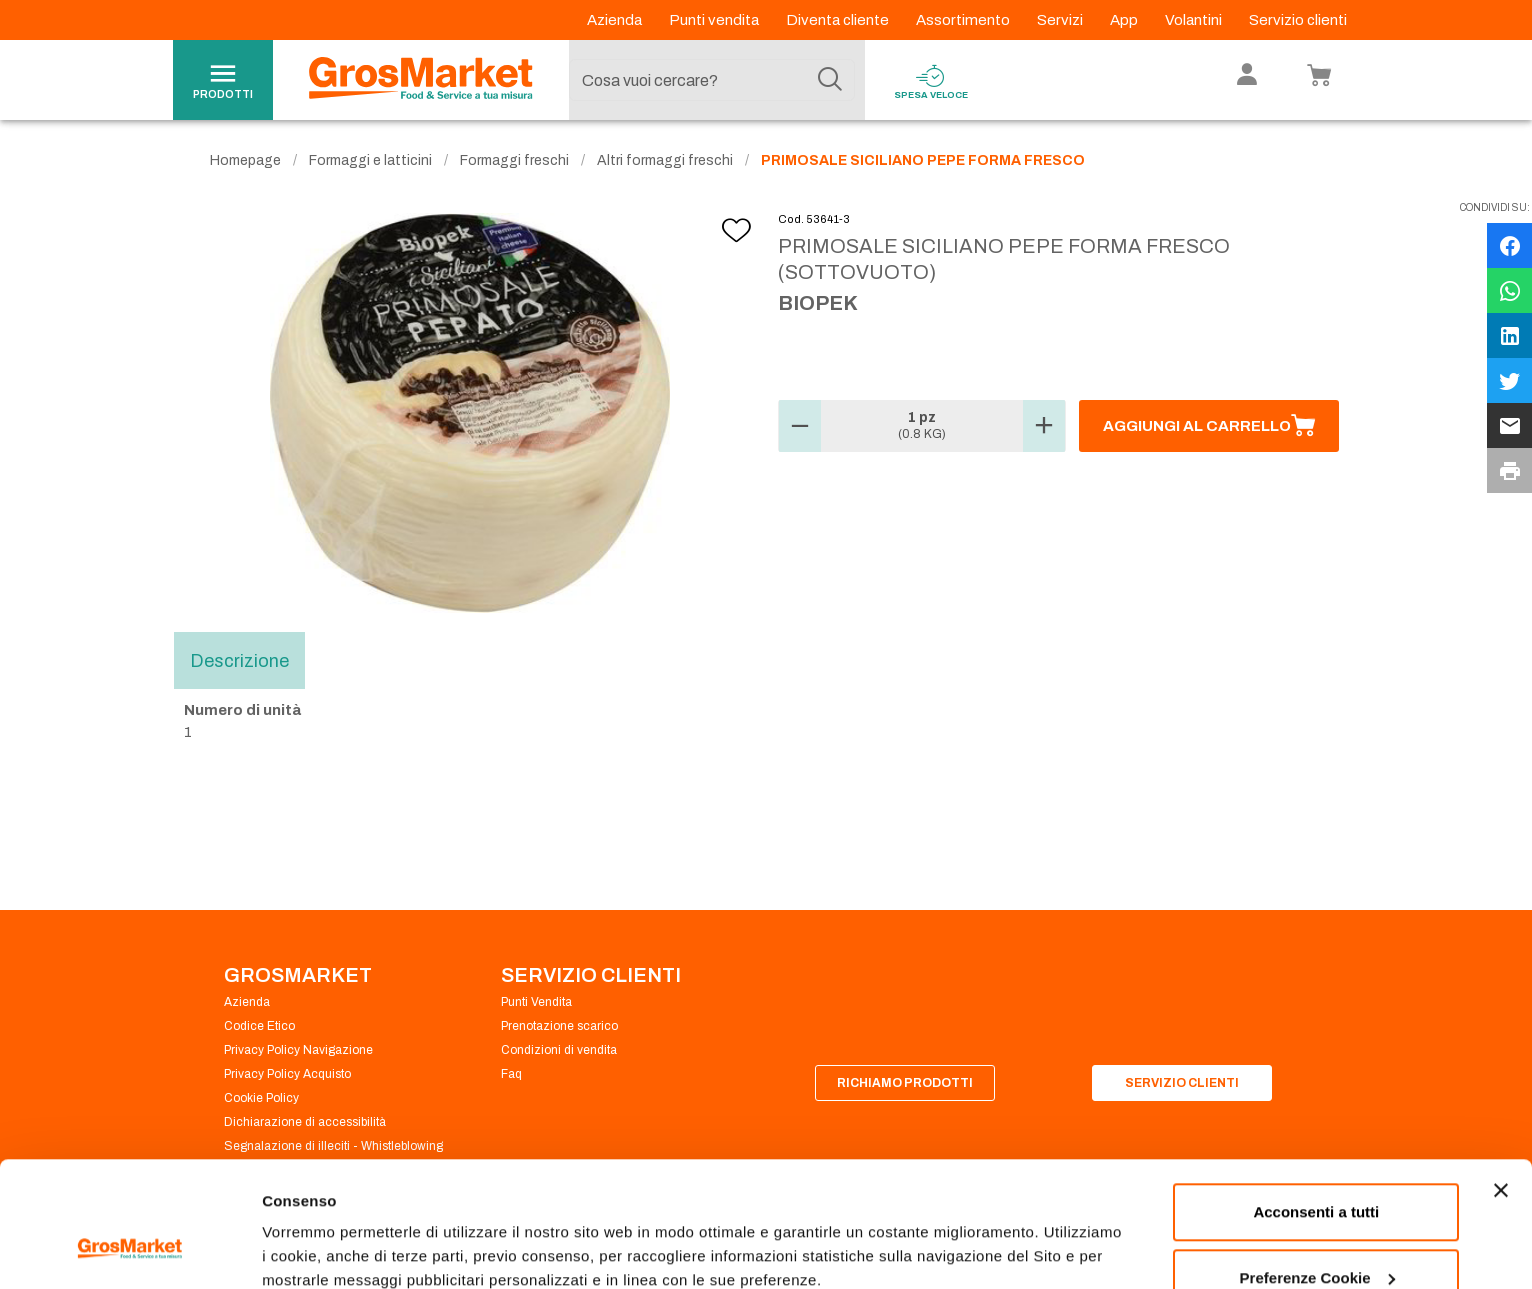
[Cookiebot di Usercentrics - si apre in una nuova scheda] (129, 1250)
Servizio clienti (1298, 20)
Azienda (616, 20)
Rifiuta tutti (1316, 1235)
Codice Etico (259, 1026)
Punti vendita (715, 20)
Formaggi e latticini (370, 160)
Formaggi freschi (514, 160)
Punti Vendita (536, 1002)
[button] (800, 426)
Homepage (245, 160)
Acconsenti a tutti (1316, 1104)
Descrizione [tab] (239, 660)
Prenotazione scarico (559, 1026)
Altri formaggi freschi (665, 160)
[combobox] (712, 80)
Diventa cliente (839, 20)
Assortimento (964, 20)
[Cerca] (830, 80)
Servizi (1061, 20)
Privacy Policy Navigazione (298, 1050)
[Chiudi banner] (1501, 1083)
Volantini (1195, 20)
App (1125, 20)
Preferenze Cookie (328, 1227)
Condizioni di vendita (559, 1050)
